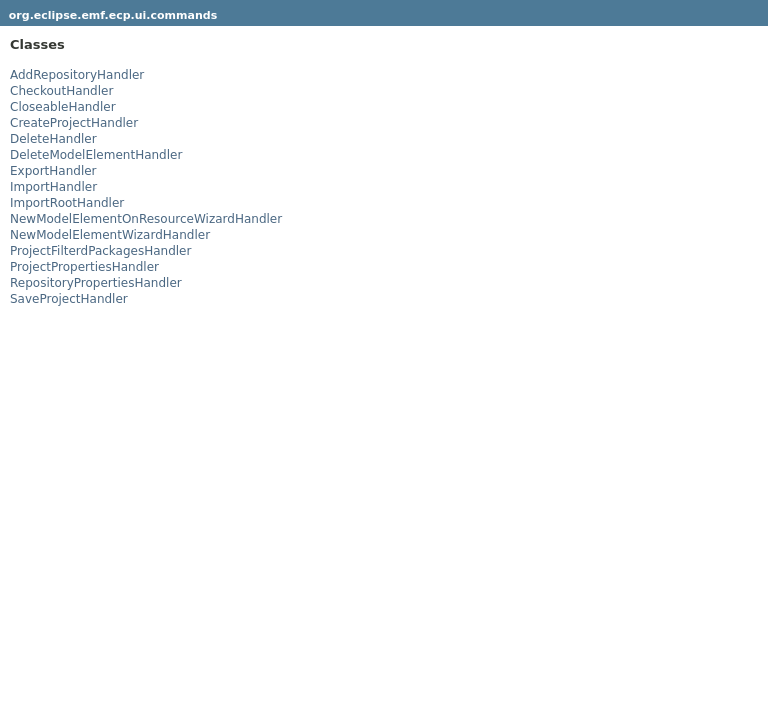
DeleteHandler (53, 139)
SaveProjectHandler (69, 299)
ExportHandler (53, 171)
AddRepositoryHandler (77, 75)
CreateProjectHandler (74, 123)
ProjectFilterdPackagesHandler (100, 251)
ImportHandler (53, 187)
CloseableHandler (63, 107)
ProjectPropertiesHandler (84, 267)
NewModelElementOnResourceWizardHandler (146, 219)
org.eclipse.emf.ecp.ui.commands (113, 15)
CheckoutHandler (61, 91)
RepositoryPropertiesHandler (96, 283)
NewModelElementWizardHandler (110, 235)
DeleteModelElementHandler (96, 155)
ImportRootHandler (67, 203)
